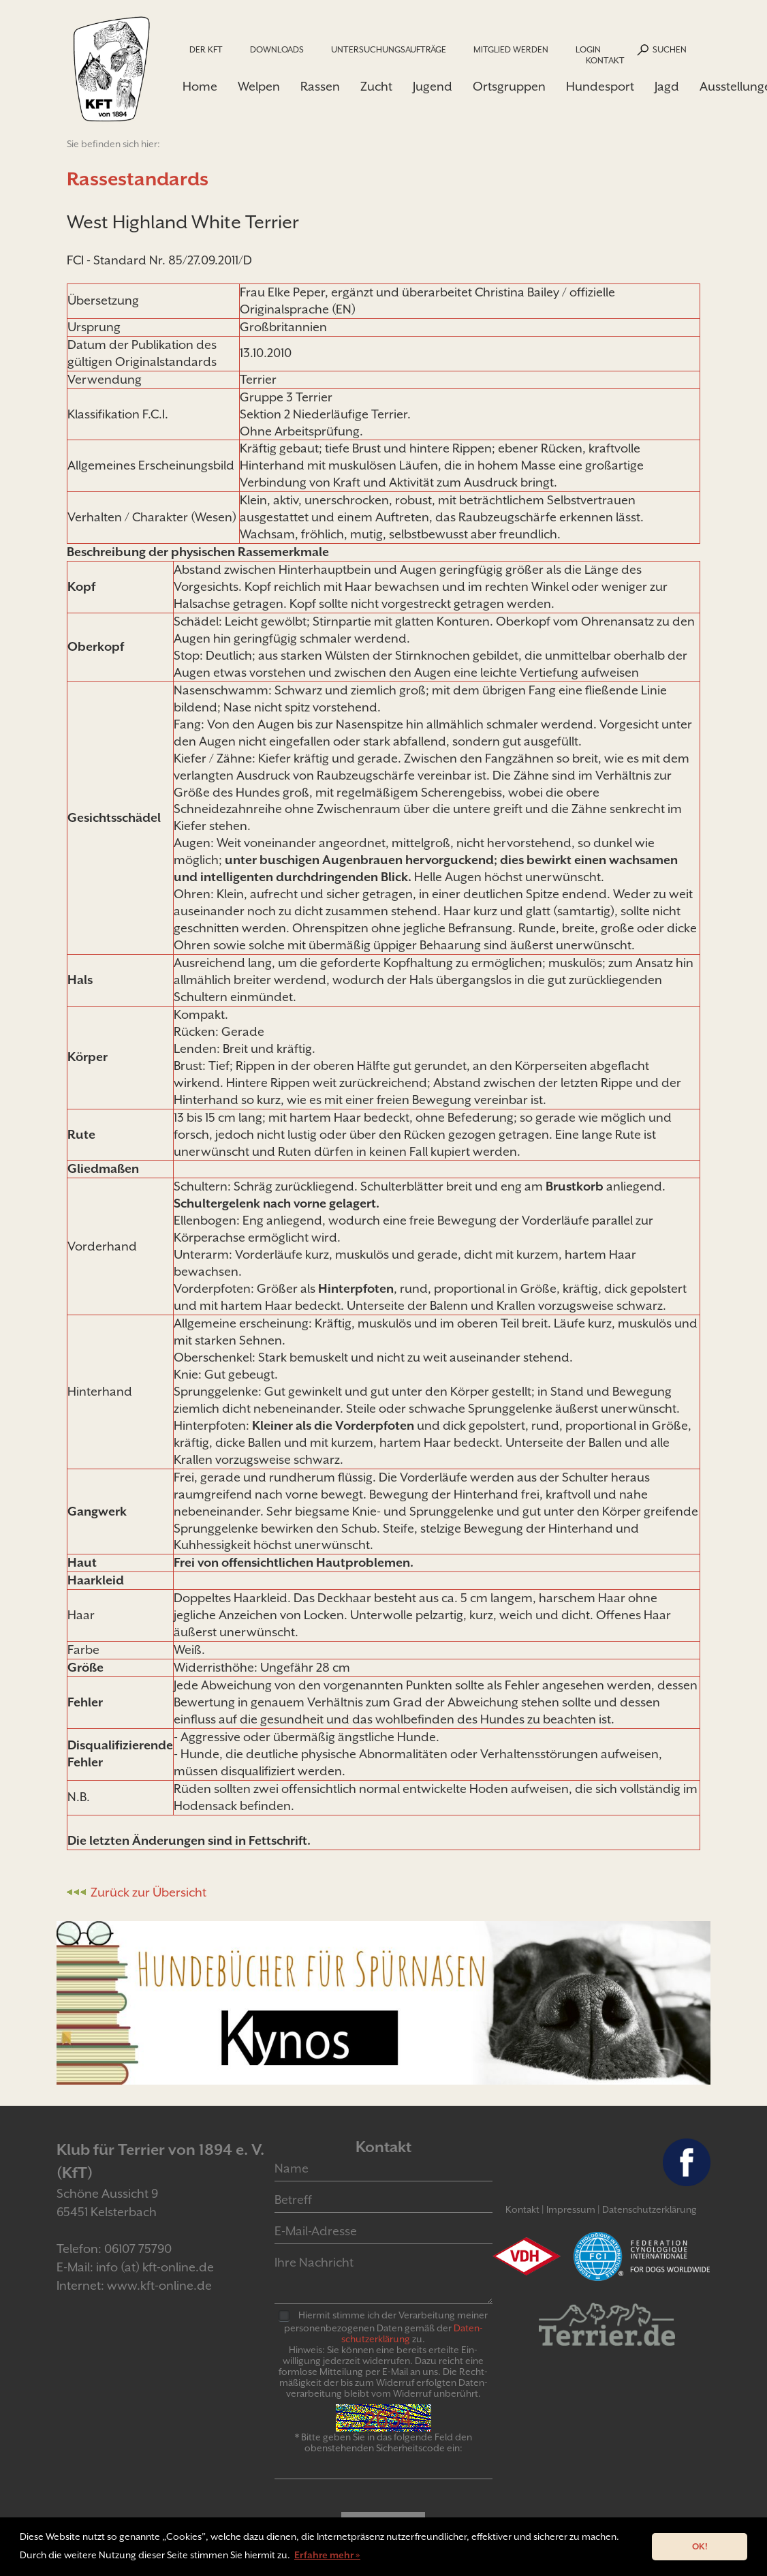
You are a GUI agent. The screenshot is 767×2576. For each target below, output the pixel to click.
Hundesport (600, 86)
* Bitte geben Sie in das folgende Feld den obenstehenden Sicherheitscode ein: (383, 2442)
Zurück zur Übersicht (148, 1892)
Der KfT (206, 49)
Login (588, 49)
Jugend (432, 86)
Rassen (320, 86)
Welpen (259, 86)
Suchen (670, 49)
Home (200, 86)
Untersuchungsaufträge (388, 49)
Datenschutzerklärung (649, 2209)
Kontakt (605, 60)
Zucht (376, 86)
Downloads (277, 49)
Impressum (570, 2209)
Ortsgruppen (509, 86)
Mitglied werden (510, 49)
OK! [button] (700, 2546)
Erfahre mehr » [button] (327, 2554)
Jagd (667, 86)
